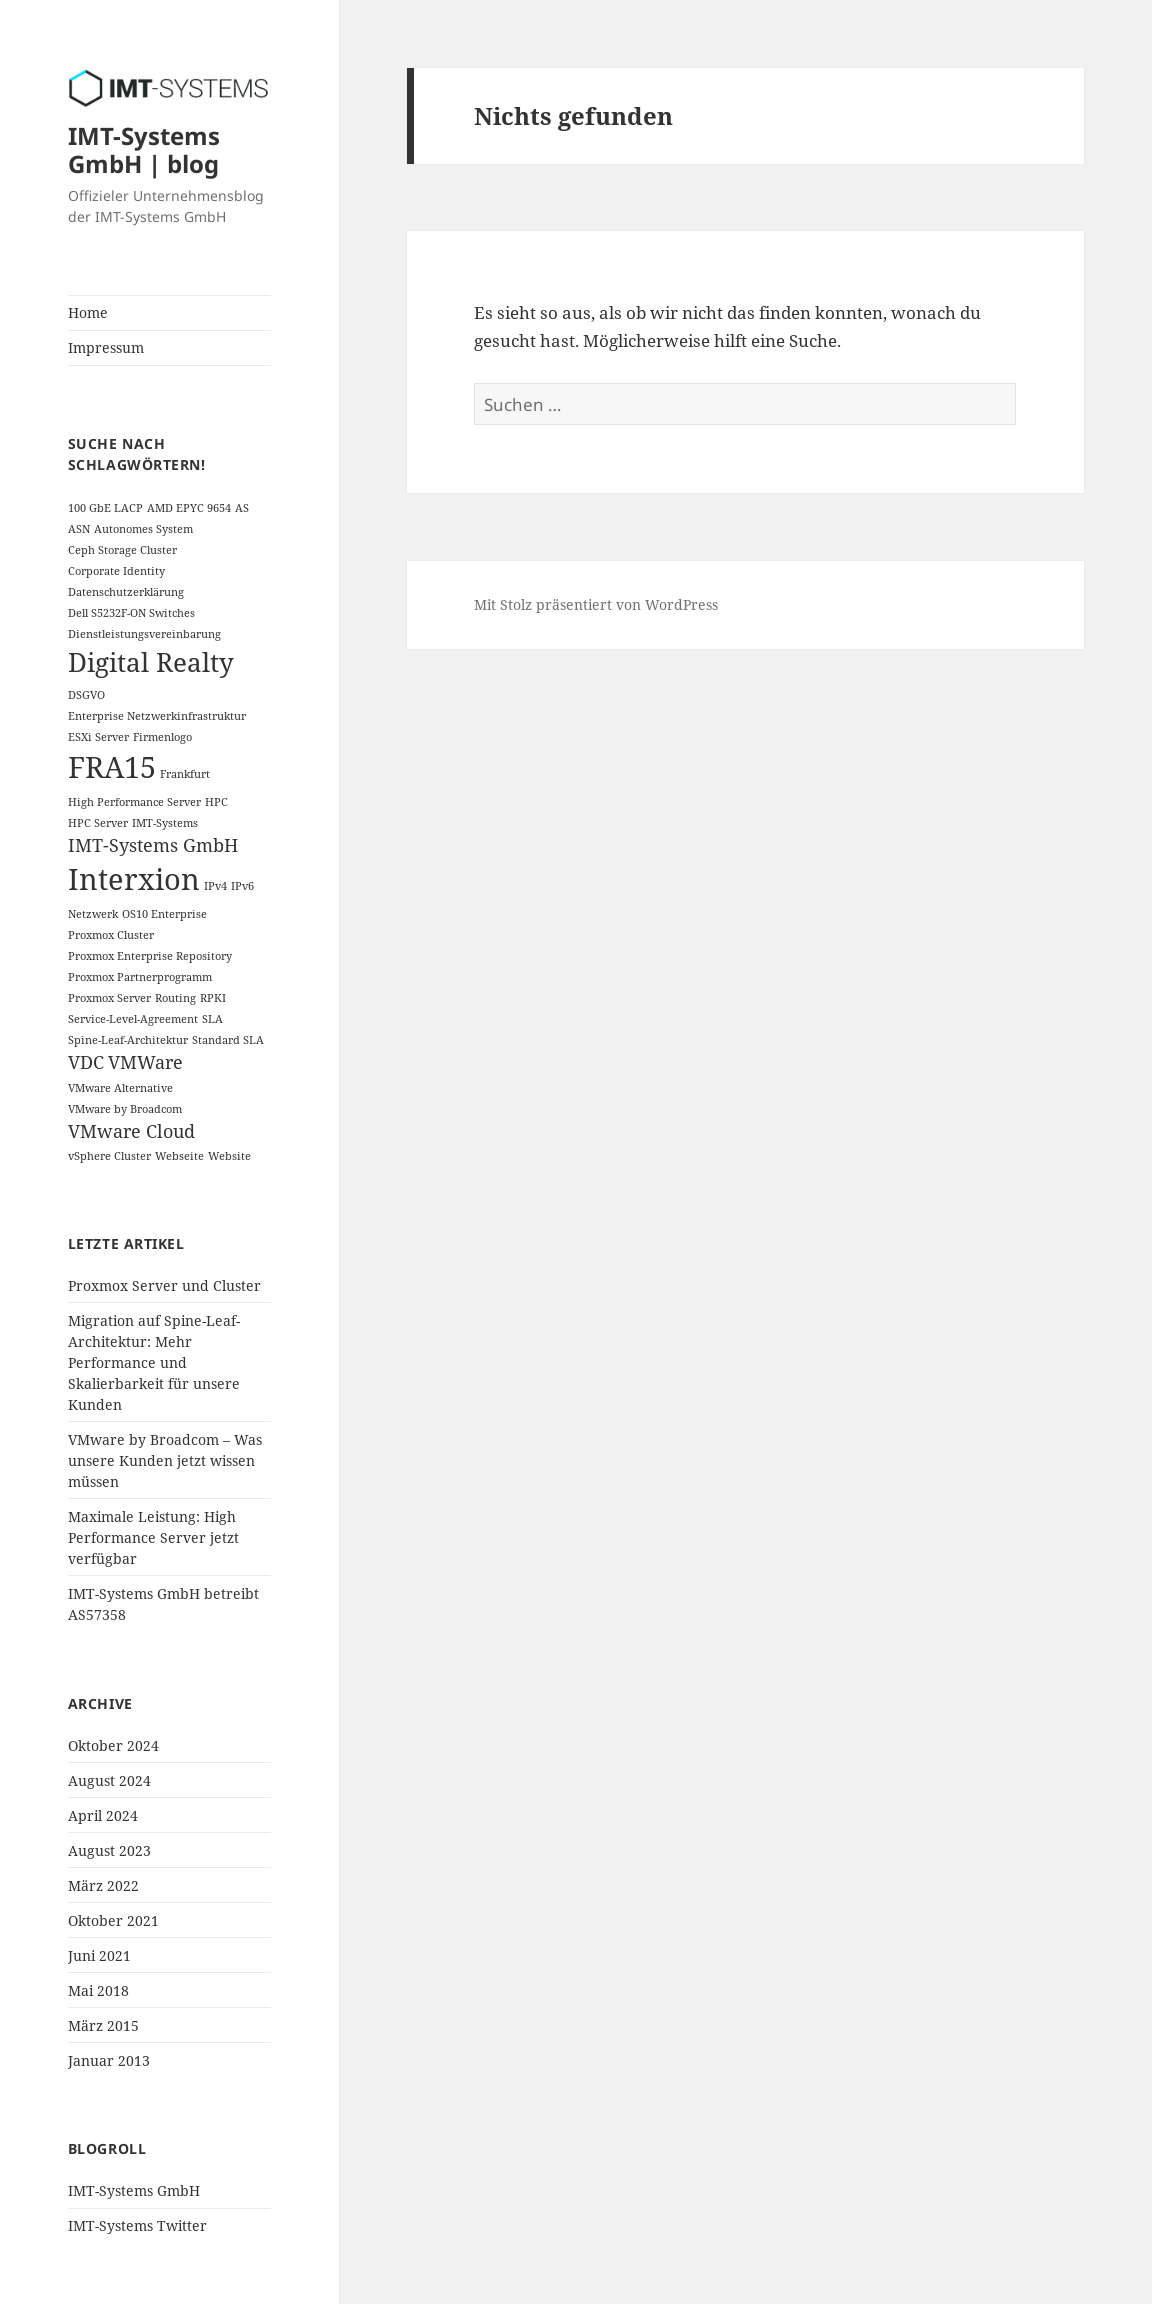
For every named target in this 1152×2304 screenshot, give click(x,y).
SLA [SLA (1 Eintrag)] (212, 1019)
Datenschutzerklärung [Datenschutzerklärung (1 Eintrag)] (126, 592)
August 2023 (109, 1850)
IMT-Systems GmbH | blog (144, 149)
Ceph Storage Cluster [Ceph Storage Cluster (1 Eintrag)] (122, 550)
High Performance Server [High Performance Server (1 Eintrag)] (134, 802)
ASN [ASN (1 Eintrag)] (79, 529)
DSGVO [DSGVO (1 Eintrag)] (86, 695)
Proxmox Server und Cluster (164, 1285)
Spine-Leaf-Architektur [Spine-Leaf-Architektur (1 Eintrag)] (128, 1040)
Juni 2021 (99, 1955)
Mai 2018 (98, 1990)
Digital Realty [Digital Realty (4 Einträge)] (151, 662)
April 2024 (103, 1815)
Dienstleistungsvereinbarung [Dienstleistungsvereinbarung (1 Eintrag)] (144, 634)
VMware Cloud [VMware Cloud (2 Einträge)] (131, 1131)
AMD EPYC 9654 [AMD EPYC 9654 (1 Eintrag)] (189, 508)
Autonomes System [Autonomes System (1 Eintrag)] (143, 529)
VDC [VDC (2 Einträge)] (86, 1062)
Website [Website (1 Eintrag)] (229, 1156)
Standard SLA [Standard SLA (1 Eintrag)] (228, 1040)
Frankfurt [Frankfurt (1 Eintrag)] (185, 774)
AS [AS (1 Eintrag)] (242, 508)
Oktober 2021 (113, 1920)
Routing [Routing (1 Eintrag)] (175, 998)
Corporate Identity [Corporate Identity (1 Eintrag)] (116, 571)
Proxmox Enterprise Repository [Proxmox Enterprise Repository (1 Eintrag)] (150, 956)
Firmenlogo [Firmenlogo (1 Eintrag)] (162, 737)
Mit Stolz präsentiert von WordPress (596, 604)
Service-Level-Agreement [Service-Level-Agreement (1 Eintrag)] (133, 1019)
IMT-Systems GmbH (134, 2190)
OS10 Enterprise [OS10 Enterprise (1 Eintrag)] (164, 914)
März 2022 (103, 1885)
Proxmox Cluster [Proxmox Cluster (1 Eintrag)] (111, 935)
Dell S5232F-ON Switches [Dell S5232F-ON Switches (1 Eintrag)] (131, 613)
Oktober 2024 (113, 1745)
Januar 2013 (109, 2060)
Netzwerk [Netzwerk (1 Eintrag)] (93, 914)
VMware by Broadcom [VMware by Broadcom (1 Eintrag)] (125, 1109)
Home (88, 312)
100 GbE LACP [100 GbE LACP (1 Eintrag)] (105, 508)
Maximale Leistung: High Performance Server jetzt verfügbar (153, 1537)
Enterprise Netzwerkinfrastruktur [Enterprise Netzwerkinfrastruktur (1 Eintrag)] (157, 716)
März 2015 (103, 2025)
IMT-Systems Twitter (137, 2225)
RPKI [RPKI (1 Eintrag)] (213, 998)
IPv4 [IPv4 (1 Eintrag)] (215, 886)
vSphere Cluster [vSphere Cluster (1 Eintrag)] (109, 1156)
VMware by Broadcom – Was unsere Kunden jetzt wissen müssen (165, 1460)
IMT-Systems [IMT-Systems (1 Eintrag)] (165, 823)
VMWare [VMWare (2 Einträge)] (145, 1062)
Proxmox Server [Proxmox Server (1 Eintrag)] (109, 998)
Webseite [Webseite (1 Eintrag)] (179, 1156)
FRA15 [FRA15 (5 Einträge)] (112, 767)
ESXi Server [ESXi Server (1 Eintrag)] (98, 737)
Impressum (106, 347)
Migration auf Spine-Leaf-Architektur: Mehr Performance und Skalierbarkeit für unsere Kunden (154, 1362)
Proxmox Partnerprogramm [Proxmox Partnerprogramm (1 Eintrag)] (140, 977)
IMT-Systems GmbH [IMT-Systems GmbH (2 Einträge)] (153, 845)
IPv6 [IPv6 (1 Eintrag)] (242, 886)
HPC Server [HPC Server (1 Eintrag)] (98, 823)
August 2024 (109, 1780)
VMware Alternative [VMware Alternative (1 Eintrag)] (120, 1088)
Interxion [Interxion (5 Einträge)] (134, 879)
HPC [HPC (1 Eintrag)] (216, 802)
